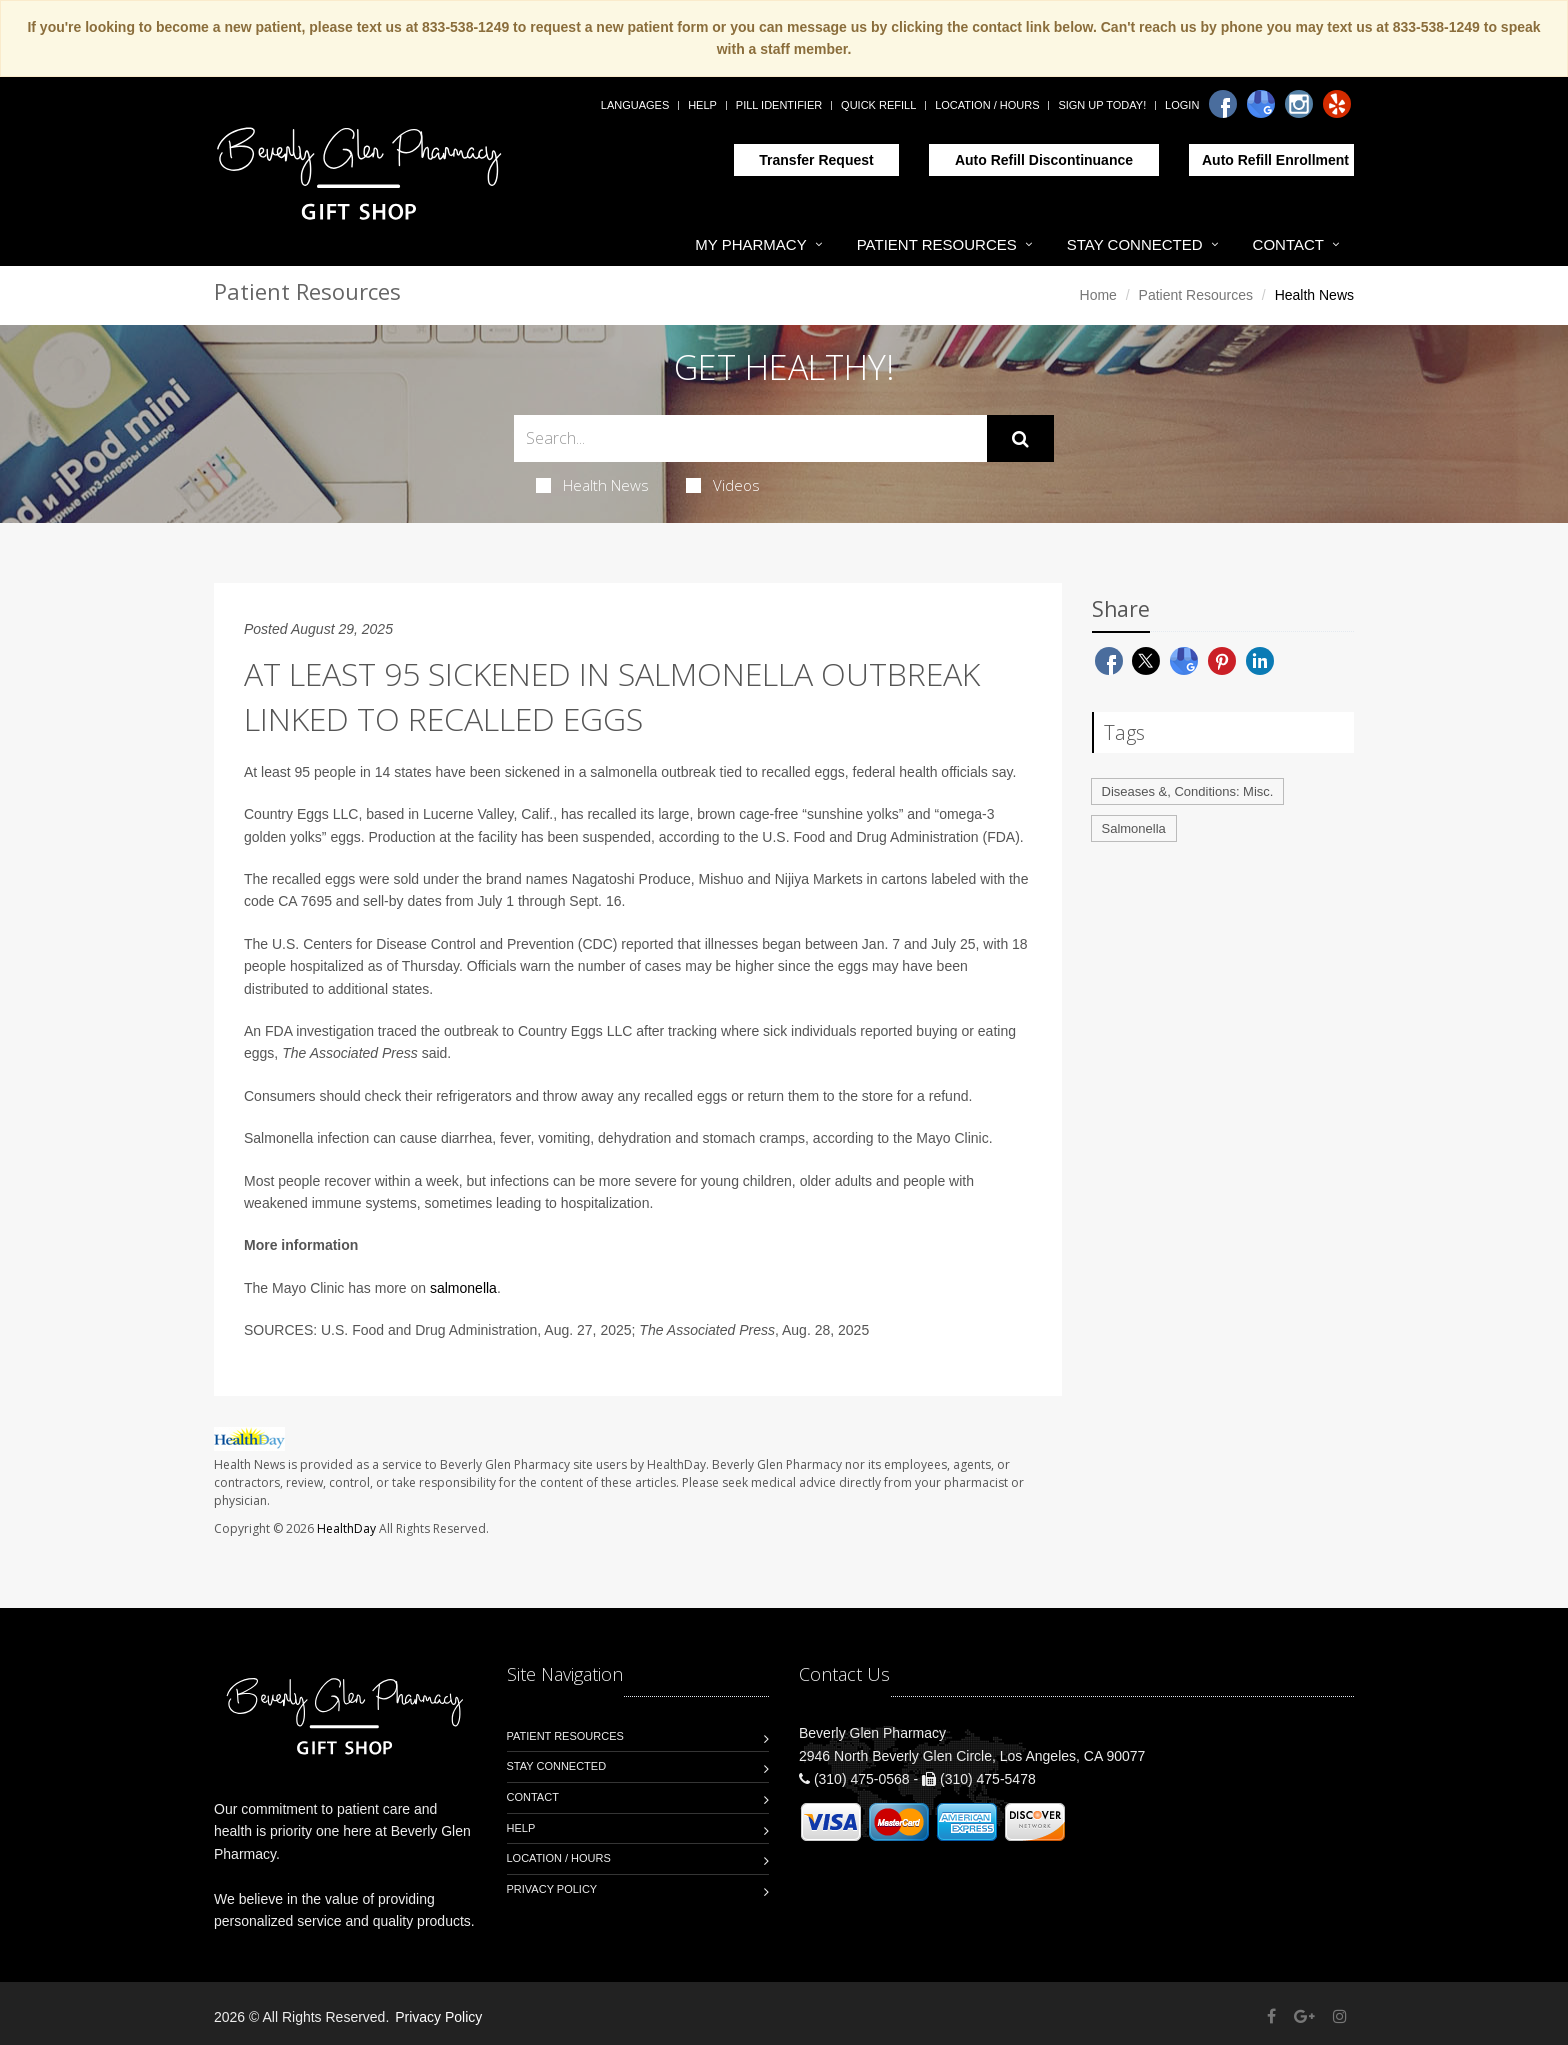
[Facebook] (1223, 104)
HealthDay (346, 1528)
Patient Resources (937, 244)
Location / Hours (987, 105)
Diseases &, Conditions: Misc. (1188, 791)
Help (702, 105)
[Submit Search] (1020, 439)
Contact (1288, 244)
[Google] (1261, 104)
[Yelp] (1337, 104)
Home (1098, 295)
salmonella (463, 1288)
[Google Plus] (1304, 2016)
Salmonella (1134, 828)
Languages (635, 105)
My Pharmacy (750, 244)
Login (1182, 105)
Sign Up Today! (1102, 105)
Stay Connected (1135, 244)
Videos (723, 485)
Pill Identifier (779, 105)
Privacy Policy (552, 1889)
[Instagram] (1299, 104)
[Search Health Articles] (750, 438)
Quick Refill (878, 105)
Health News (592, 485)
